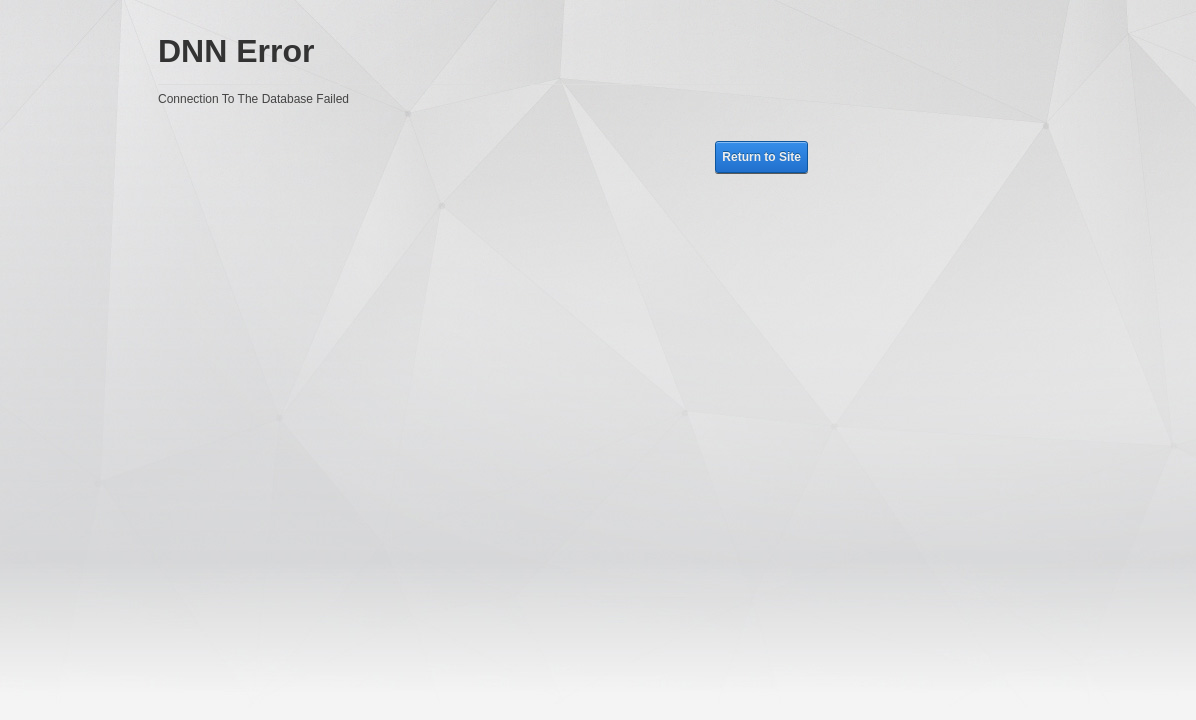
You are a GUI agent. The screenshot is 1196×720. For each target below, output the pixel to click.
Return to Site (761, 157)
